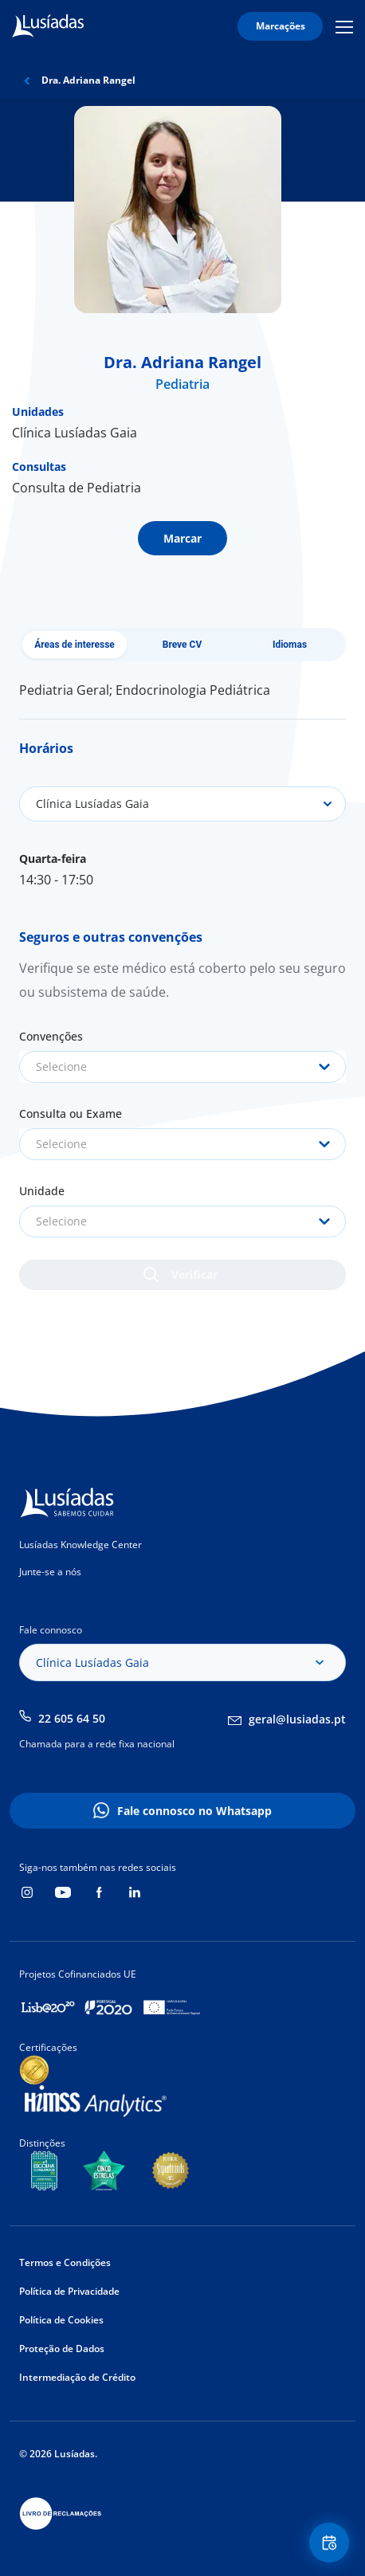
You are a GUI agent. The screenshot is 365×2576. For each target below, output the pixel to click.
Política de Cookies (61, 2320)
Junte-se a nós (50, 1571)
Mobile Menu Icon (344, 26)
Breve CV (182, 644)
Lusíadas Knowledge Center (80, 1544)
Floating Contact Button (331, 2543)
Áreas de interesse (74, 644)
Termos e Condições (65, 2262)
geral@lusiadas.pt (297, 1719)
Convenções (51, 1036)
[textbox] (182, 1067)
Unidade (42, 1190)
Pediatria (182, 384)
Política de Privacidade (69, 2291)
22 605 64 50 (71, 1718)
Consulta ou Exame (70, 1113)
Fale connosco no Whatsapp (194, 1810)
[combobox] (182, 1067)
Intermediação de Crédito (77, 2377)
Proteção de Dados (61, 2348)
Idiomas (290, 644)
